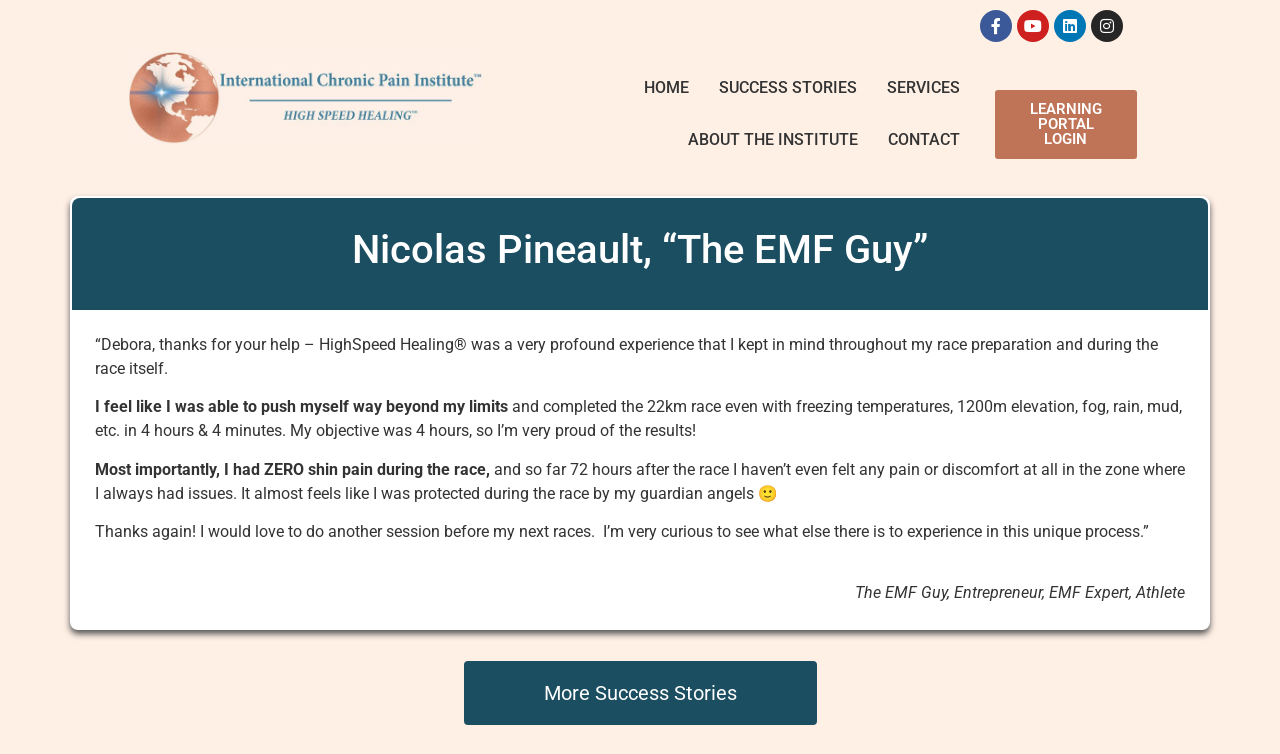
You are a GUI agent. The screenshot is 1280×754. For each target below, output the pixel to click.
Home (666, 87)
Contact (924, 139)
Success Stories (788, 87)
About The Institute (773, 139)
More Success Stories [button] (640, 693)
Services (923, 87)
